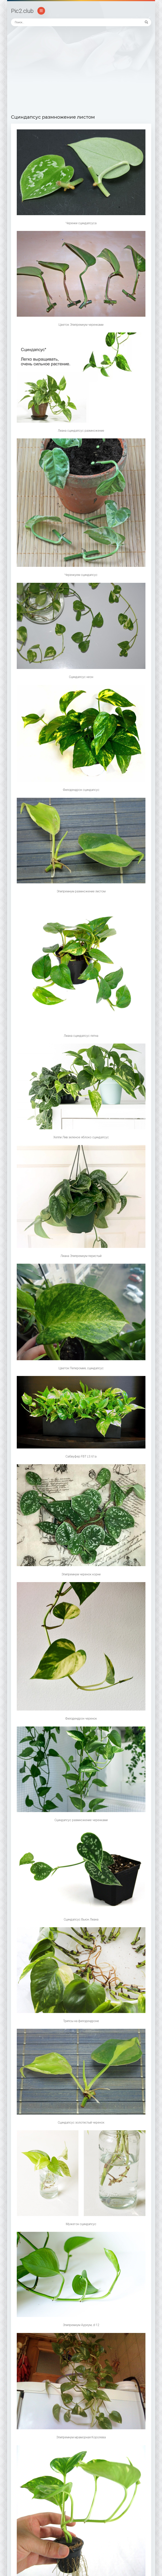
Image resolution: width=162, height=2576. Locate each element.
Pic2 (22, 10)
